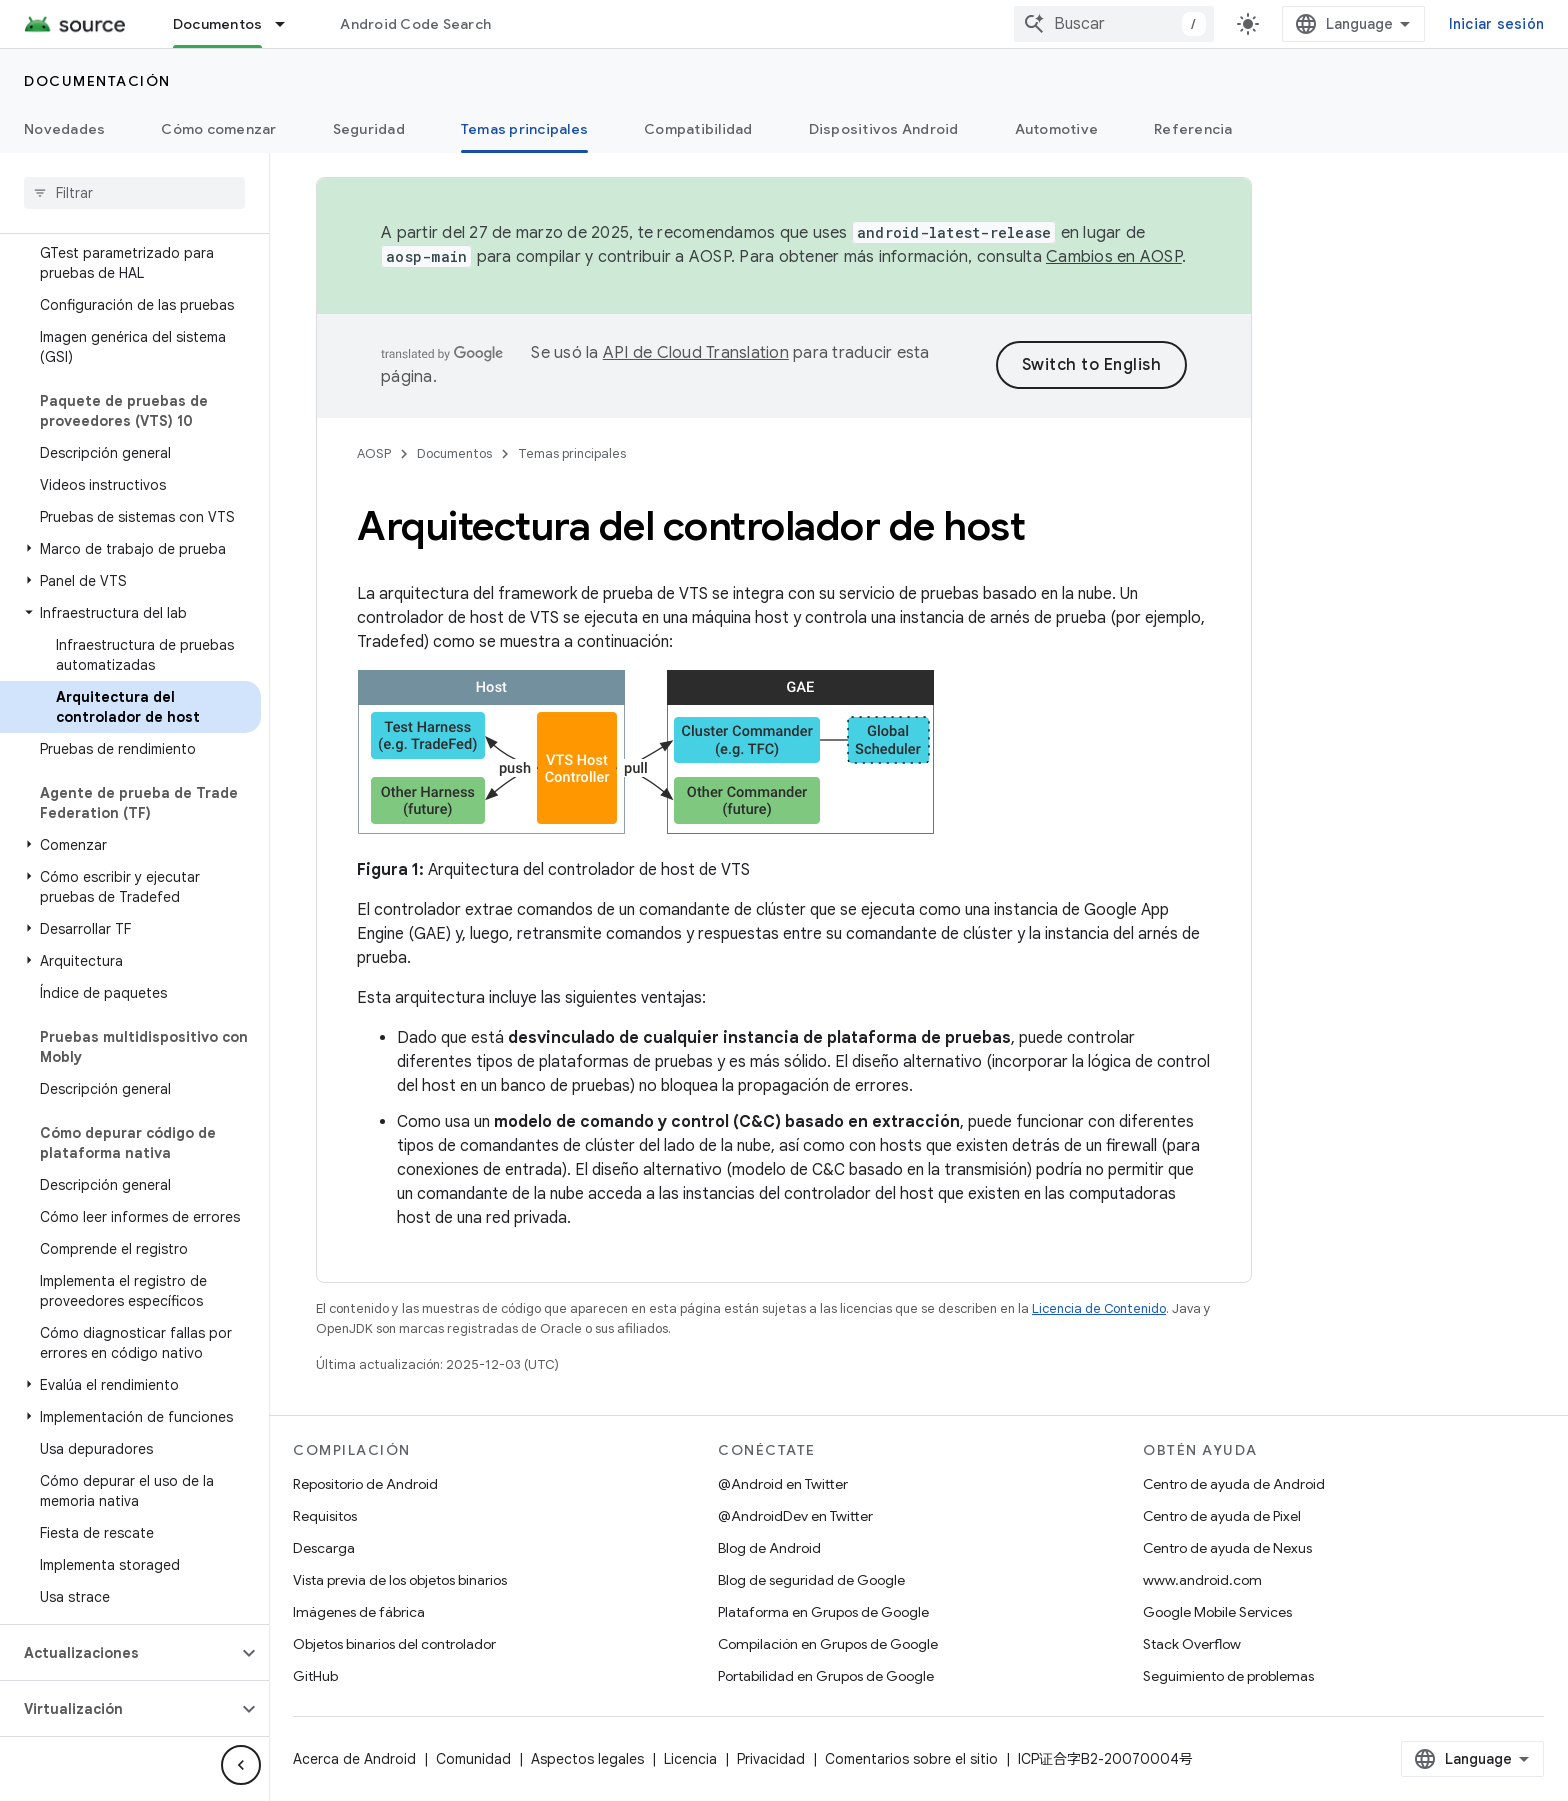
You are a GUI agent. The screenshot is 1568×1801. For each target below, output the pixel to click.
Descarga (324, 1548)
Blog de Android (769, 1548)
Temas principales (572, 453)
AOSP (374, 453)
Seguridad (369, 129)
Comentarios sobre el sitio (911, 1759)
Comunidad (473, 1759)
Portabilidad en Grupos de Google (826, 1676)
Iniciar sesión (1497, 24)
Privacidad (771, 1759)
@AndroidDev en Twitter (795, 1516)
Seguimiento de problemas (1228, 1676)
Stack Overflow (1192, 1644)
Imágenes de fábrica (359, 1612)
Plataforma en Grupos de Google (823, 1612)
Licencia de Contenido (1099, 1308)
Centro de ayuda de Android (1234, 1484)
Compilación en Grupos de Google (828, 1644)
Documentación (97, 81)
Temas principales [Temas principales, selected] (524, 129)
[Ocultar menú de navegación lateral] (241, 1765)
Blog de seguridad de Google (811, 1580)
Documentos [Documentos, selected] (218, 24)
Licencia (690, 1759)
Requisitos (325, 1516)
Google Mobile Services (1217, 1612)
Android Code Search (415, 24)
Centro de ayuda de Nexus (1227, 1548)
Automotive (1057, 129)
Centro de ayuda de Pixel (1222, 1516)
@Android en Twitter (783, 1484)
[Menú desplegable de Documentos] (289, 24)
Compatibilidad (698, 129)
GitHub (315, 1676)
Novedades (64, 129)
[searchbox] (134, 193)
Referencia (1193, 129)
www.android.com (1202, 1580)
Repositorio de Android (365, 1484)
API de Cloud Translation (696, 353)
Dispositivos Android (884, 129)
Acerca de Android (354, 1759)
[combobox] (1114, 24)
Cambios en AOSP (1114, 257)
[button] (130, 549)
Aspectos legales (587, 1759)
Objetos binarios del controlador (394, 1644)
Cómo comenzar (218, 129)
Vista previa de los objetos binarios (400, 1580)
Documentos (454, 453)
